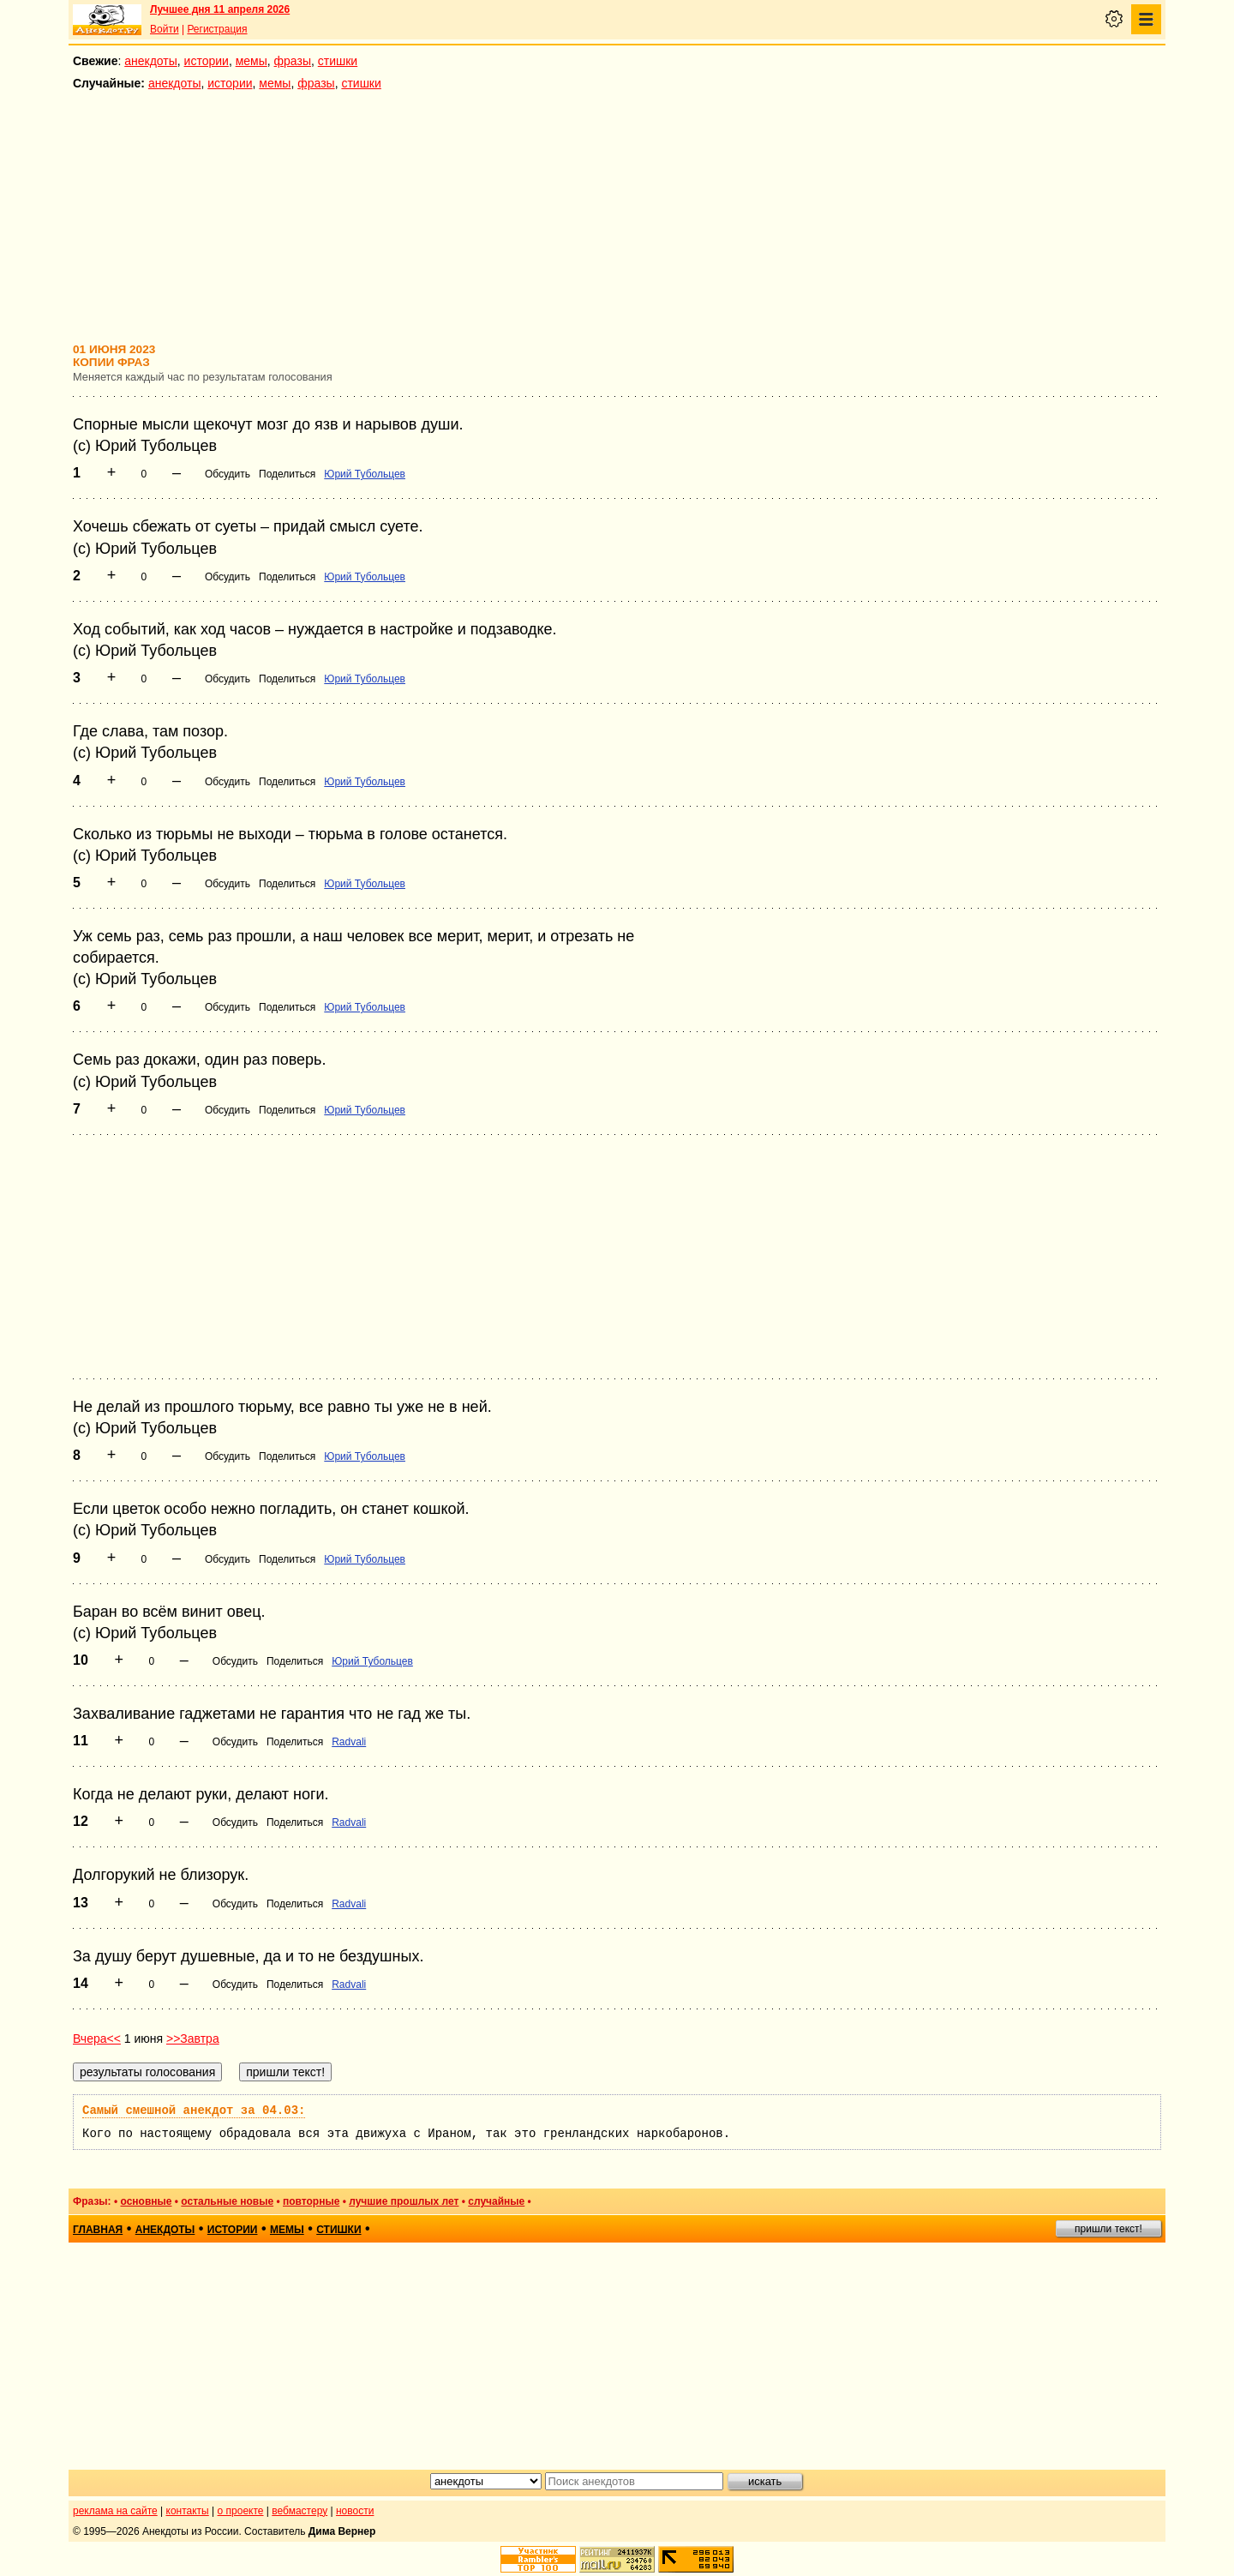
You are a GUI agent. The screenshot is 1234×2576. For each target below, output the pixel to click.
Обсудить (227, 474)
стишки (337, 61)
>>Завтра (192, 2038)
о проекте (241, 2511)
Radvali (349, 1742)
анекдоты (150, 61)
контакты (187, 2511)
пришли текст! (1108, 2229)
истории (206, 61)
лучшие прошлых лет (403, 2201)
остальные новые (227, 2201)
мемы (251, 61)
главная (98, 2230)
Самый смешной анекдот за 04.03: (193, 2110)
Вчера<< (97, 2038)
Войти (164, 29)
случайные (496, 2201)
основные (145, 2201)
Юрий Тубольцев (364, 474)
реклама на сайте (115, 2511)
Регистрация (217, 29)
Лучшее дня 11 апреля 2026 (220, 9)
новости (355, 2511)
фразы (292, 61)
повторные (311, 2201)
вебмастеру (299, 2511)
